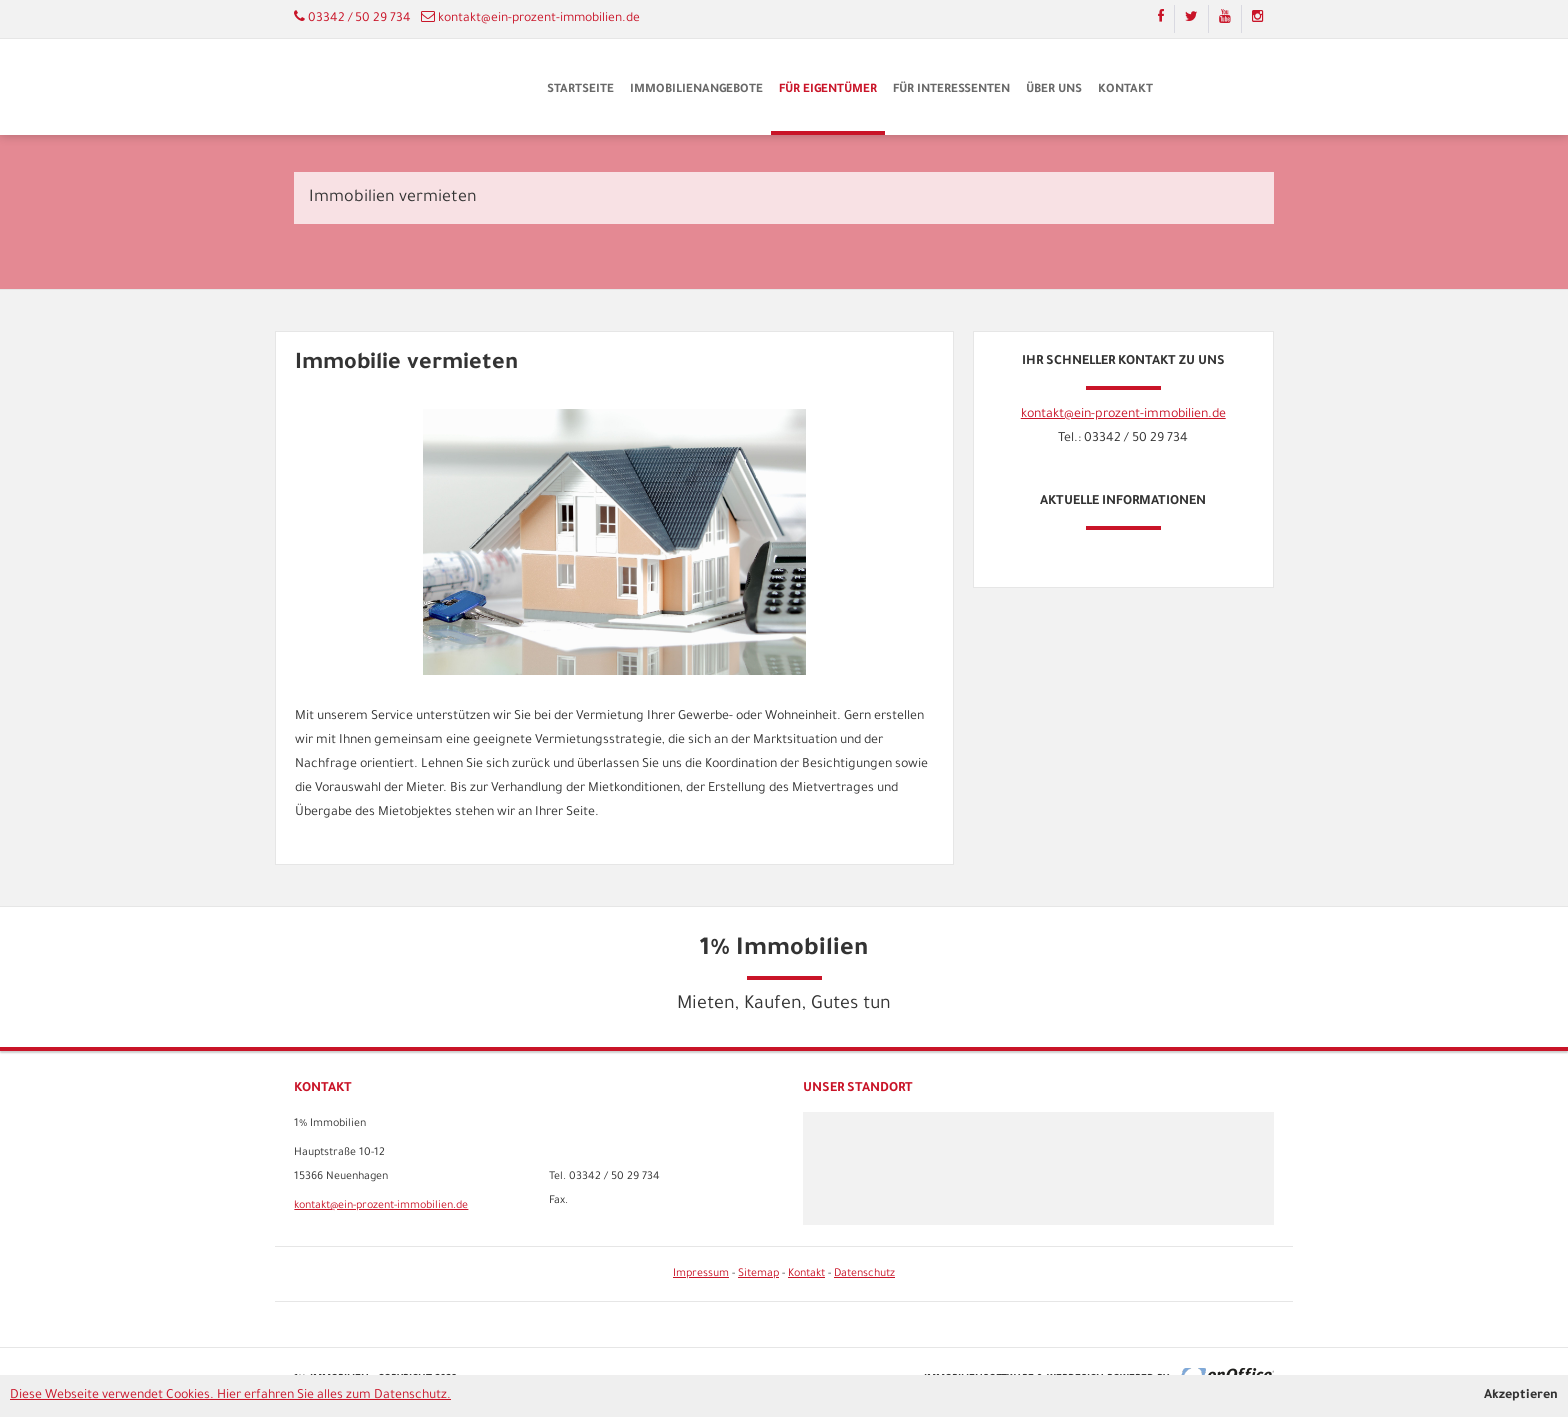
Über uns (1054, 90)
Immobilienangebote (696, 90)
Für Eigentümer (828, 90)
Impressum (701, 1274)
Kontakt (1125, 90)
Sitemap (758, 1274)
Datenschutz (864, 1274)
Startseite (580, 90)
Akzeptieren (1521, 1396)
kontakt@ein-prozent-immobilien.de (539, 19)
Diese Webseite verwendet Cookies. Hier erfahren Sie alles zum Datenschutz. (230, 1396)
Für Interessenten (951, 90)
